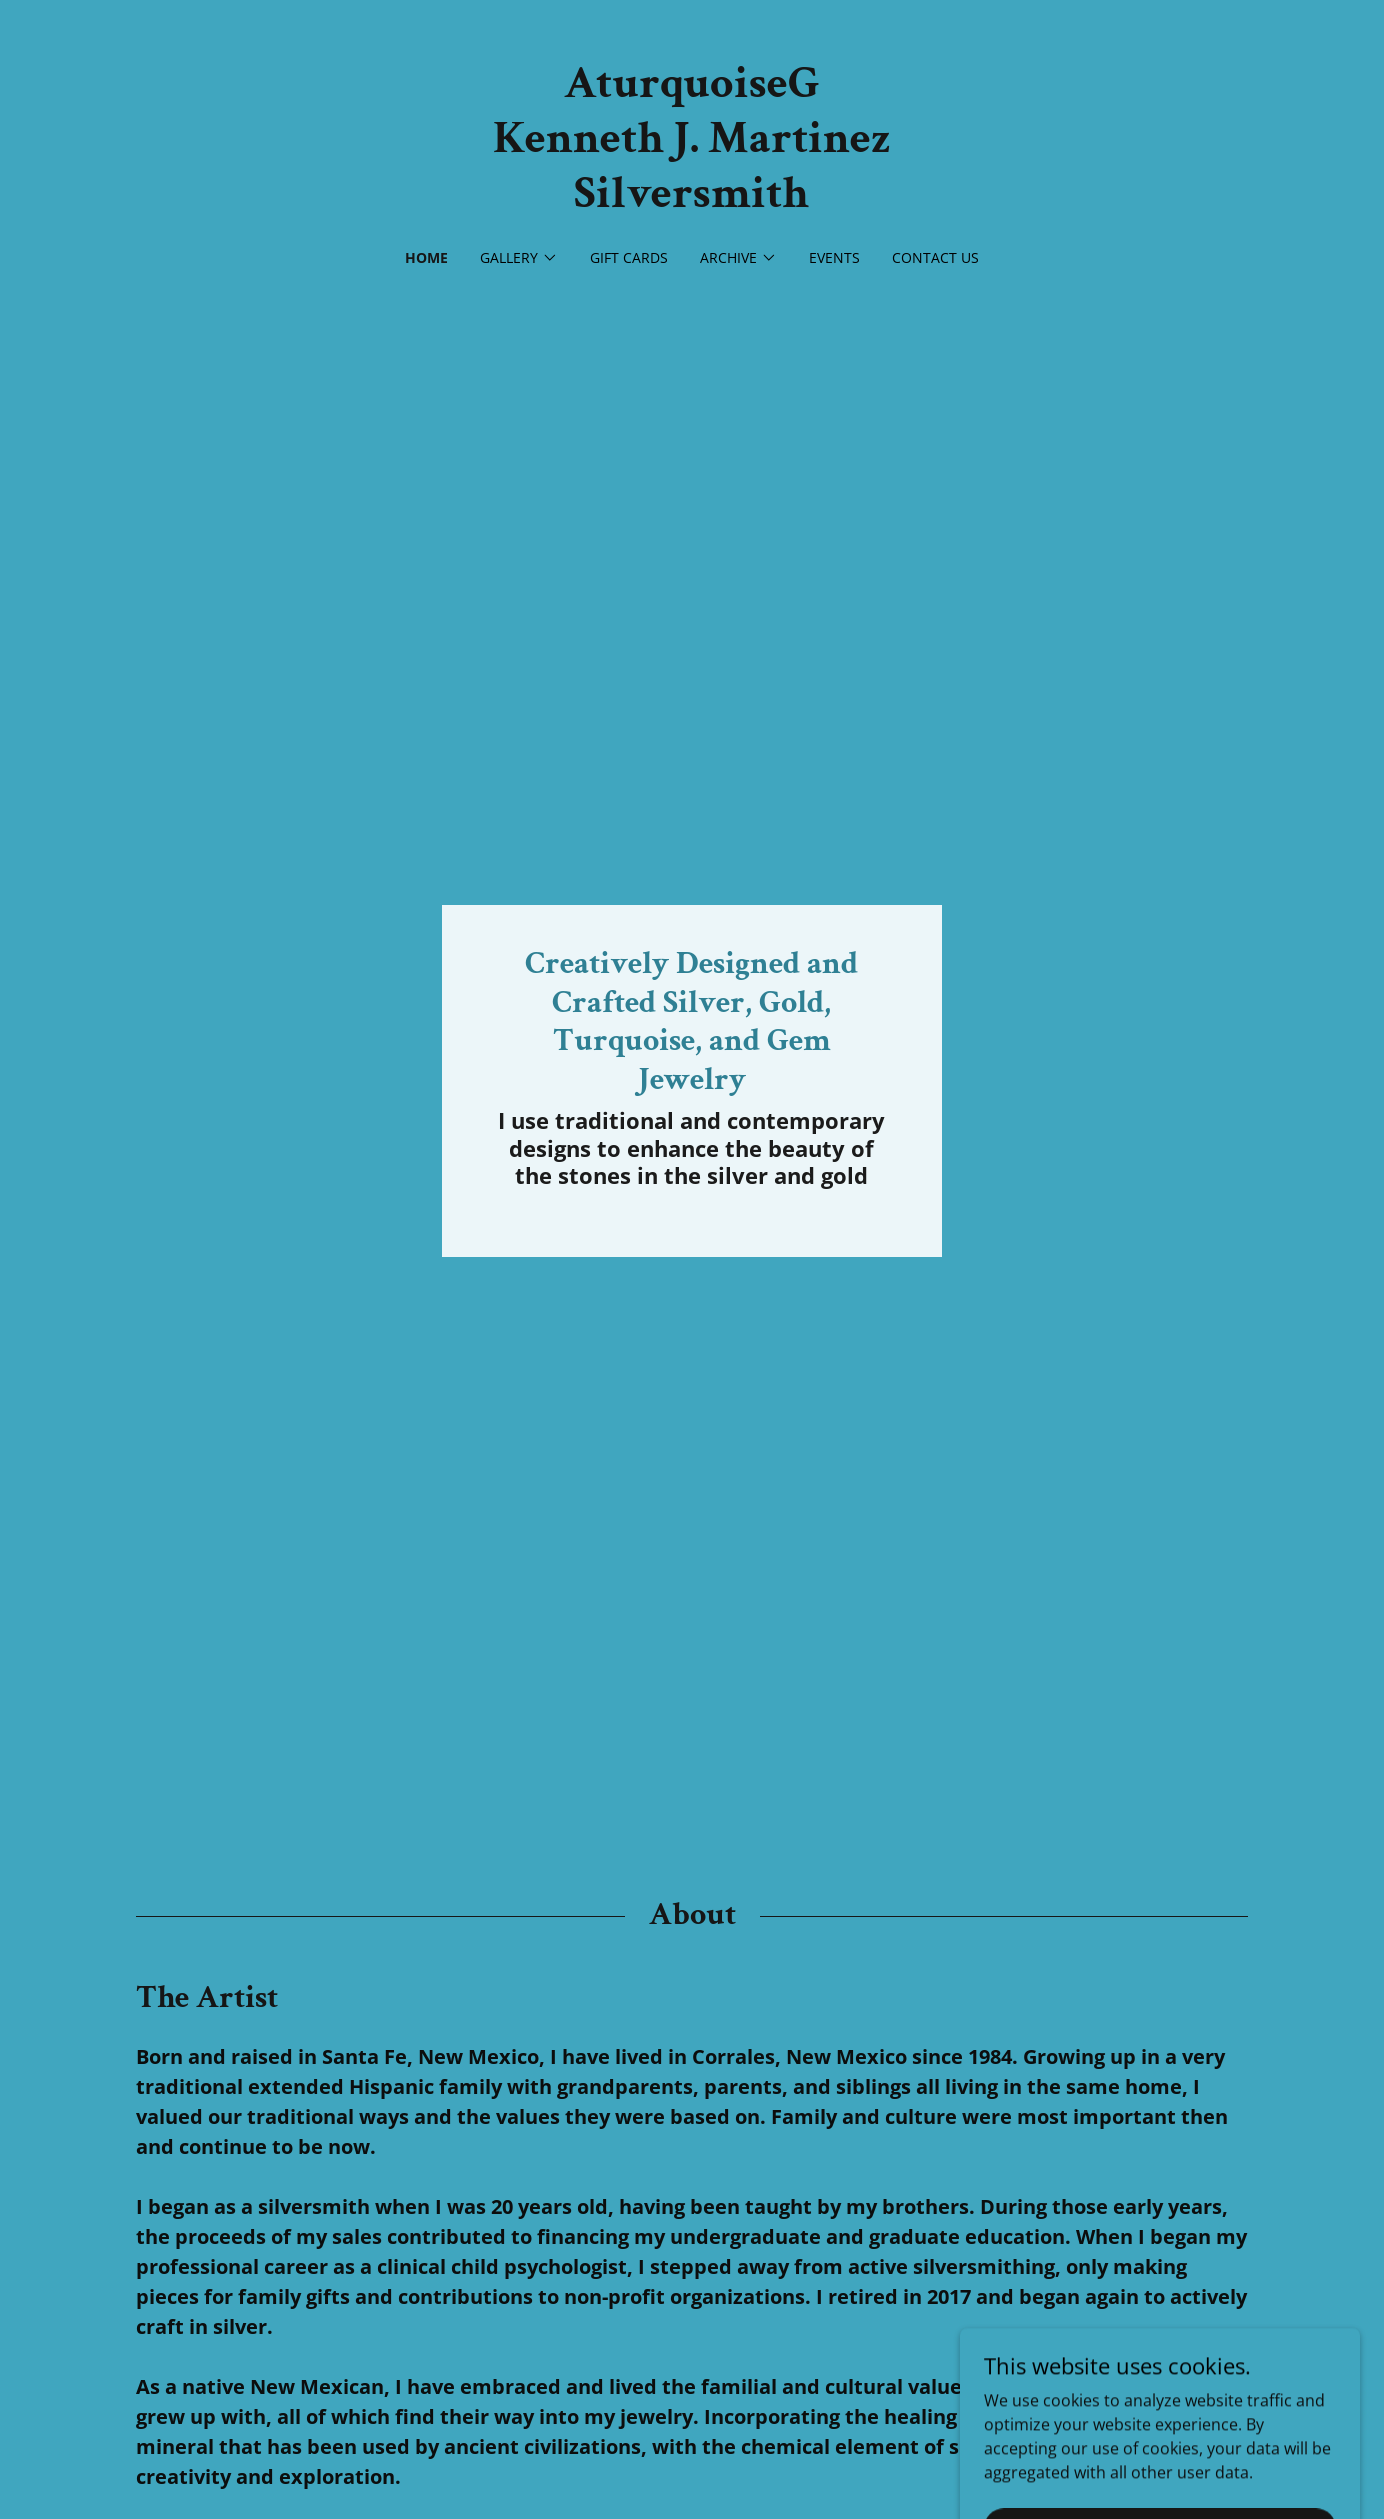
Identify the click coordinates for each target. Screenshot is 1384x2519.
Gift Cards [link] (629, 257)
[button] (519, 258)
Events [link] (834, 257)
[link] (691, 201)
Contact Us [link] (935, 257)
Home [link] (426, 257)
